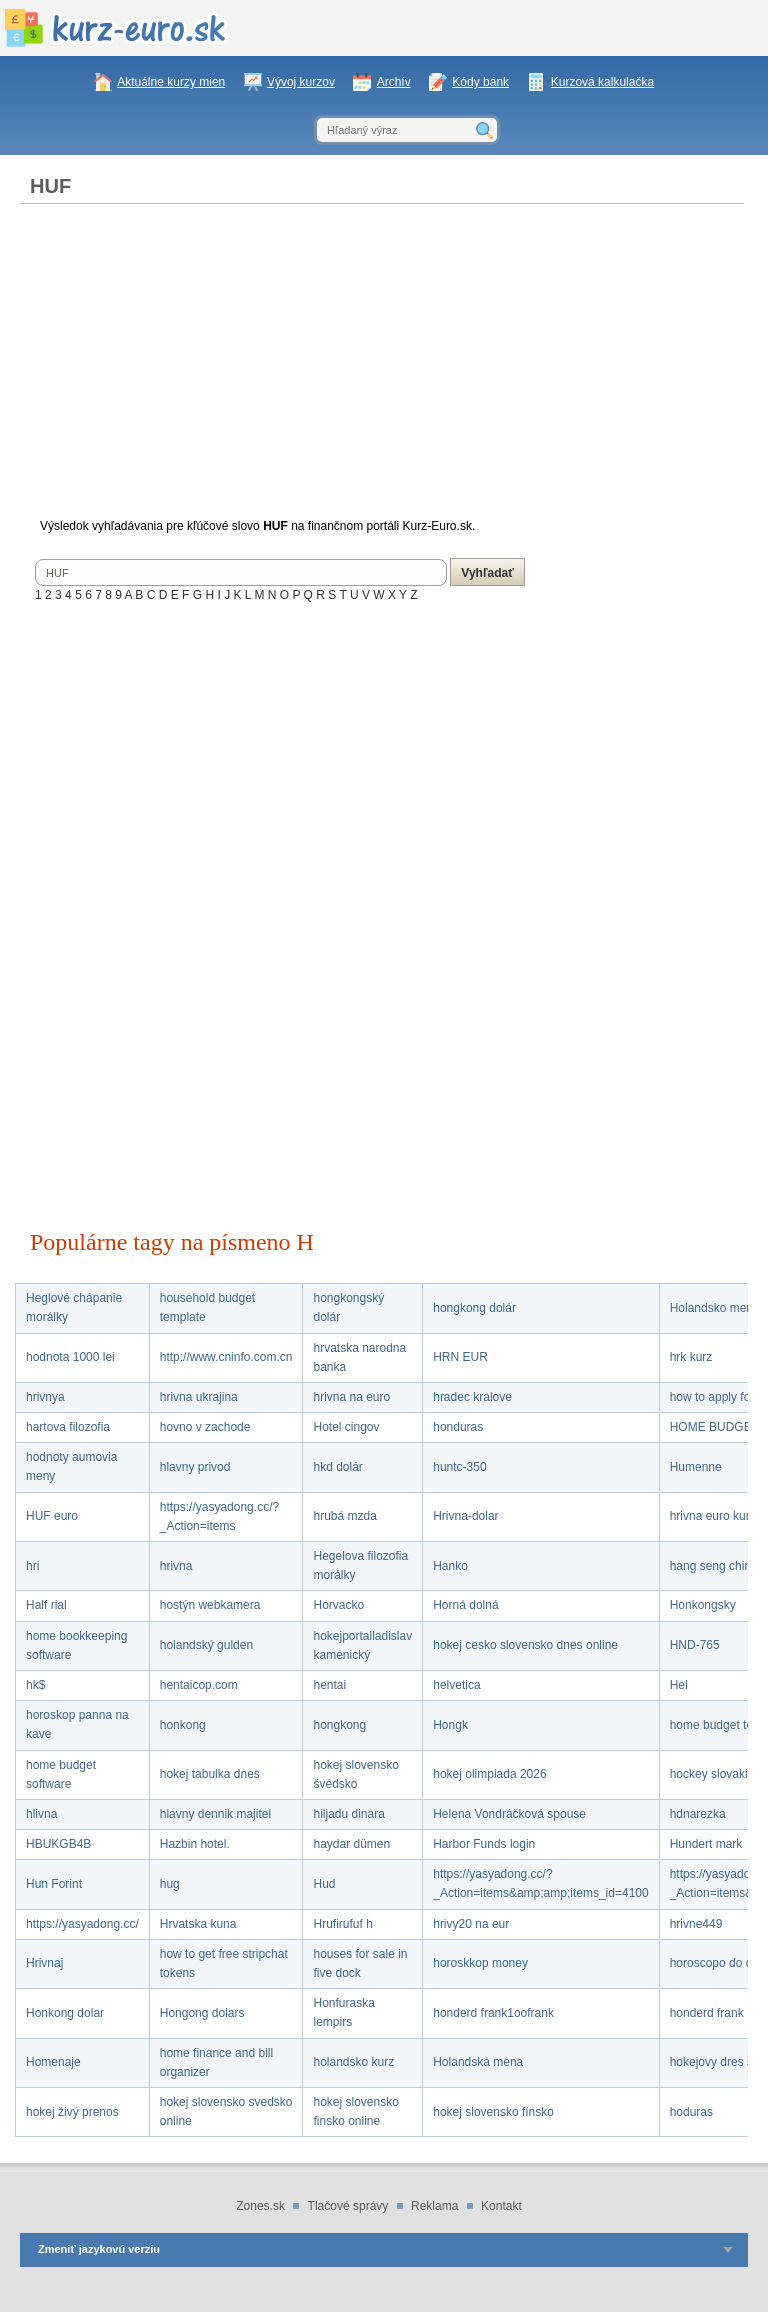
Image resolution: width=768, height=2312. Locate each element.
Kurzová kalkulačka (602, 82)
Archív (394, 82)
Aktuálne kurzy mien (171, 82)
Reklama (434, 2206)
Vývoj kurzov (301, 82)
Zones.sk (260, 2206)
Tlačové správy (348, 2206)
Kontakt (501, 2206)
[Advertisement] (381, 364)
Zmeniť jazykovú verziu (99, 2249)
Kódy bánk (480, 82)
